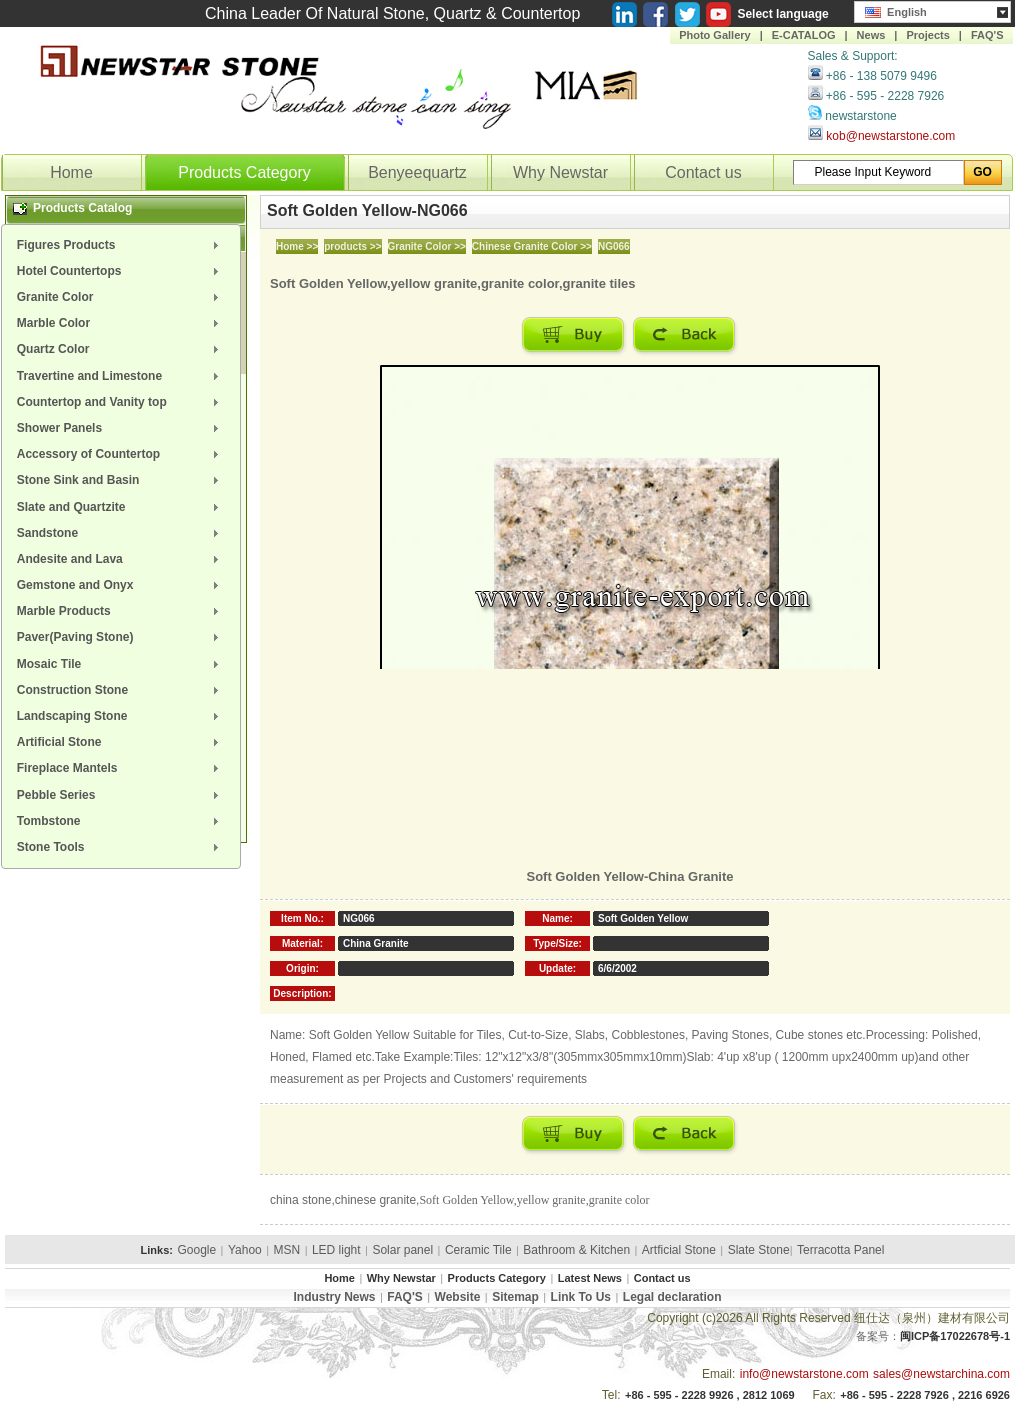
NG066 (614, 246)
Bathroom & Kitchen (576, 1250)
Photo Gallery (715, 35)
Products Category (244, 172)
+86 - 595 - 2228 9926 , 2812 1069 (710, 1395)
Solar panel (402, 1250)
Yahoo (245, 1250)
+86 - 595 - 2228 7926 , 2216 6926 (925, 1395)
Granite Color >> (427, 246)
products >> (352, 246)
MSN (287, 1250)
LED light (336, 1250)
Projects (927, 35)
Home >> (297, 246)
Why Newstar (560, 172)
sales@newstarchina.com (941, 1374)
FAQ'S (987, 35)
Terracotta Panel (840, 1250)
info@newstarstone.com (804, 1374)
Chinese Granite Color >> (532, 246)
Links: (157, 1250)
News (871, 35)
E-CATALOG (804, 35)
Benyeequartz (417, 172)
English (896, 10)
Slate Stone (759, 1250)
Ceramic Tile (478, 1250)
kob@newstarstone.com (890, 136)
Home (71, 172)
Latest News (590, 1278)
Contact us (703, 172)
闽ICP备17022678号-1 (955, 1336)
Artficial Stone (679, 1250)
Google (196, 1250)
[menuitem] (121, 245)
